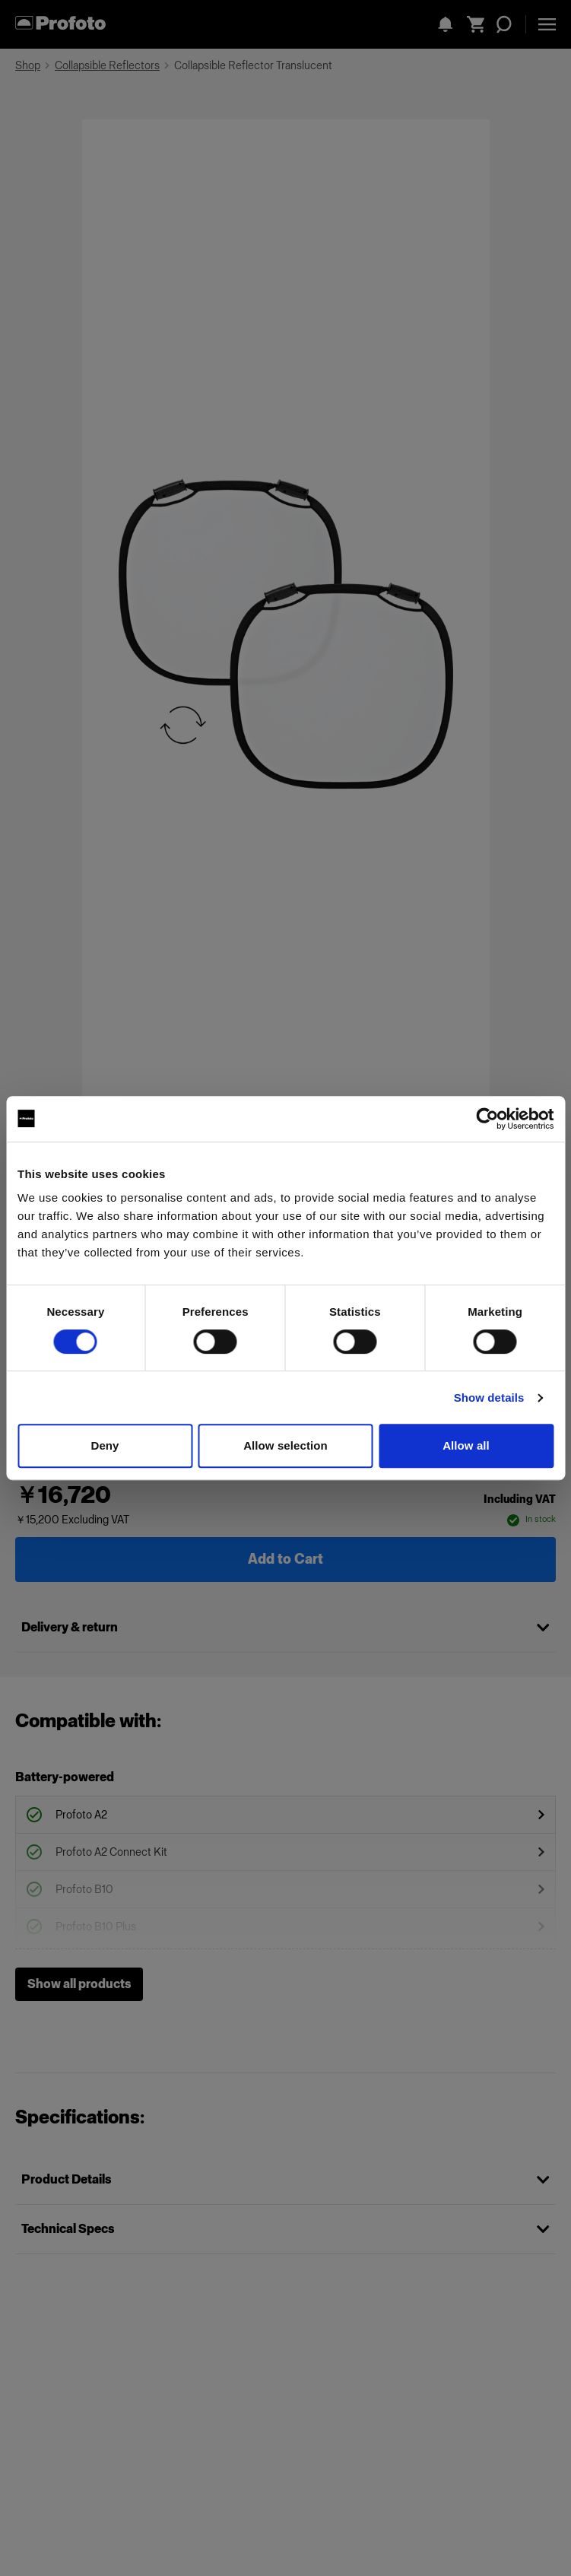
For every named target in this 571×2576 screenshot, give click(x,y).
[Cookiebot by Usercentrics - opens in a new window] (487, 1118)
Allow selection (285, 1445)
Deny (104, 1445)
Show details (489, 1397)
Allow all (466, 1445)
